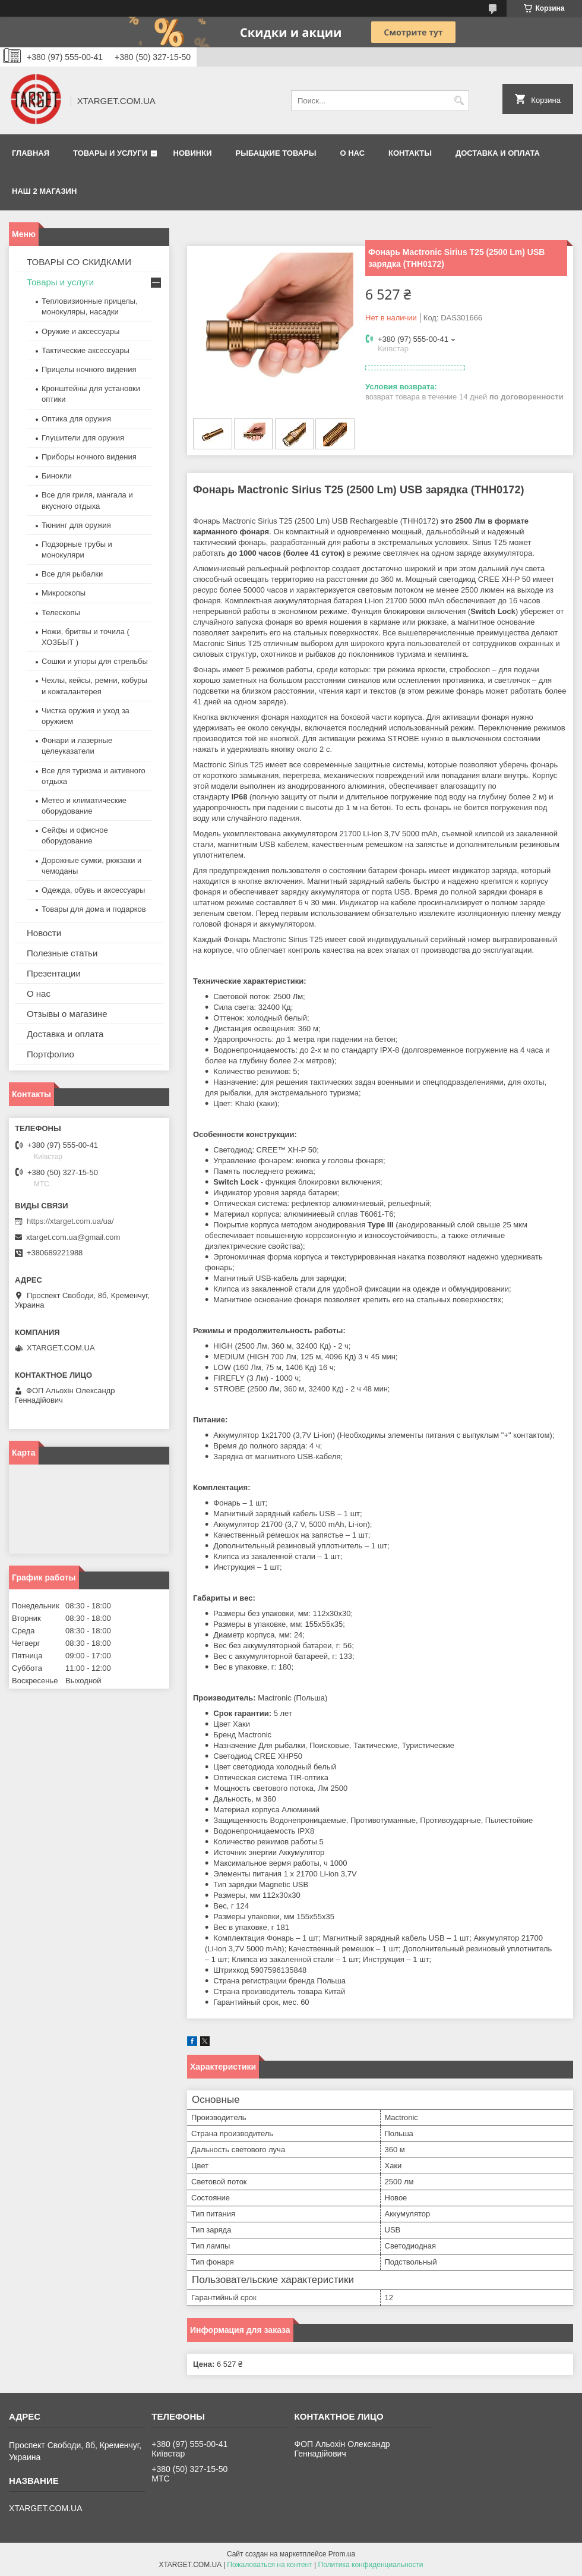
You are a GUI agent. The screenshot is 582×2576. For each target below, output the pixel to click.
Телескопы (61, 612)
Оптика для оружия (76, 418)
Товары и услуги (110, 153)
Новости (44, 933)
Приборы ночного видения (89, 456)
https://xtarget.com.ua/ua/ (70, 1221)
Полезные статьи (62, 953)
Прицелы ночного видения (89, 369)
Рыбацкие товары (276, 153)
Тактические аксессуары (85, 350)
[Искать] (458, 100)
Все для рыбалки (72, 573)
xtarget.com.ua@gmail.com (73, 1237)
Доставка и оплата (498, 153)
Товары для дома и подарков (94, 909)
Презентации (54, 973)
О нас (352, 153)
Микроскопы (64, 592)
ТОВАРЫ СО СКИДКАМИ (79, 262)
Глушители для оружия (83, 437)
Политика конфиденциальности (370, 2565)
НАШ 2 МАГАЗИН (44, 191)
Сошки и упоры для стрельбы (95, 661)
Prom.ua (341, 2554)
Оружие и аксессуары (80, 331)
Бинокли (57, 475)
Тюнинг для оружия (76, 525)
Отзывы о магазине (67, 1014)
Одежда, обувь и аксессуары (93, 890)
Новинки (192, 153)
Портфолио (50, 1054)
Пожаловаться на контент (269, 2565)
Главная (30, 153)
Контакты (410, 153)
